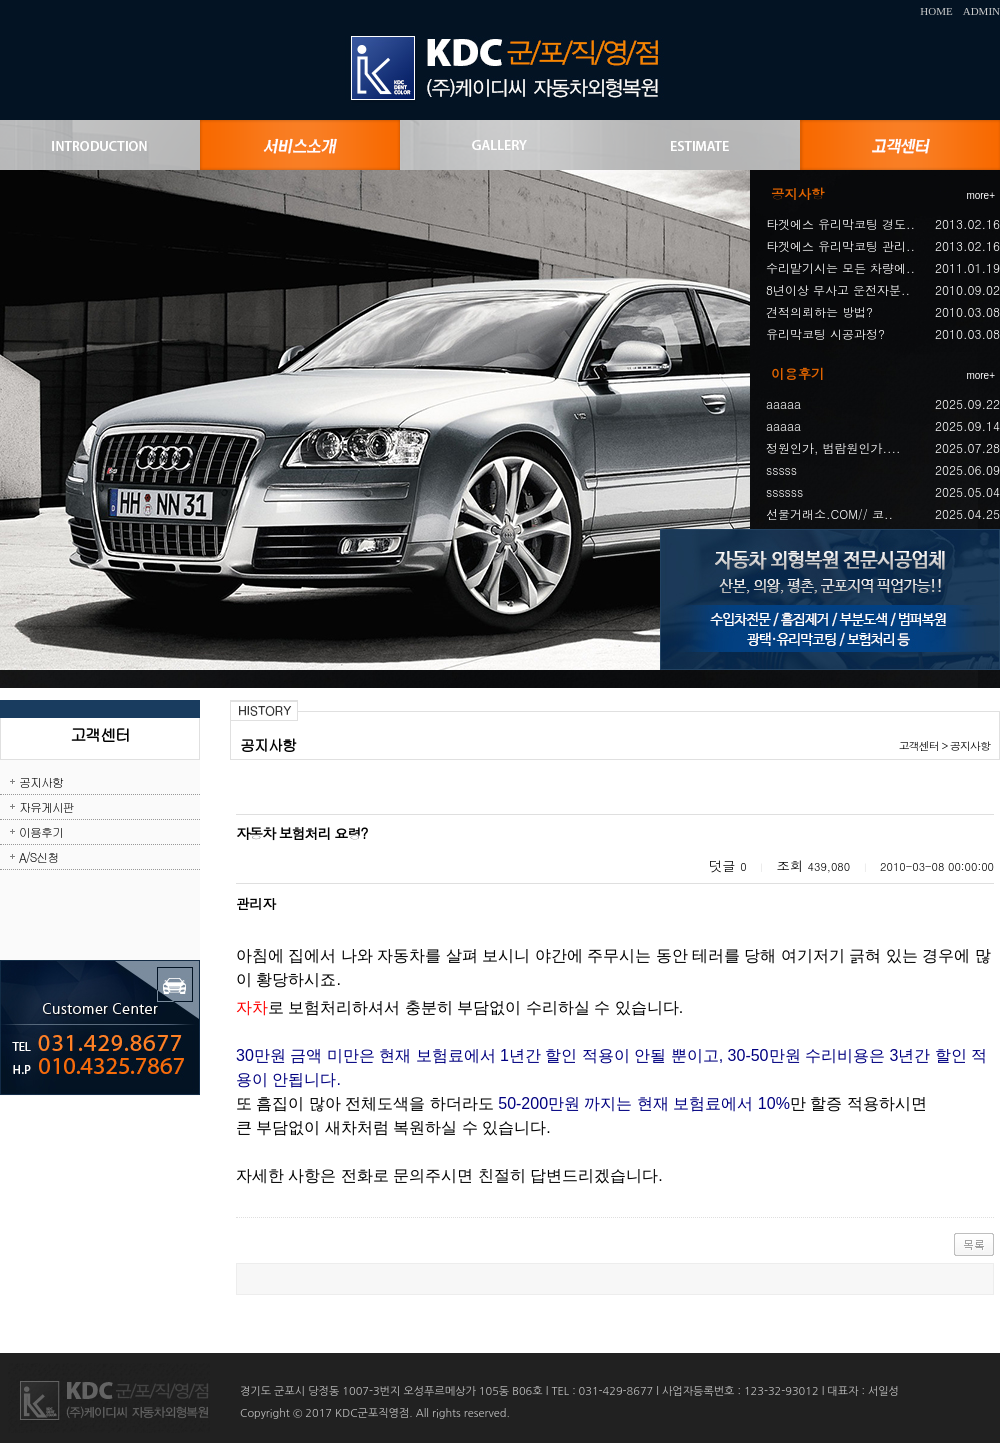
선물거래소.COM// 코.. (829, 513)
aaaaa (783, 403)
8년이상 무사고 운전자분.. (838, 289)
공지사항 (41, 781)
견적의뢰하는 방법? (819, 311)
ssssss (784, 491)
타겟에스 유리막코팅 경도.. (840, 223)
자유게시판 (46, 806)
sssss (781, 469)
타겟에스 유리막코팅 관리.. (840, 245)
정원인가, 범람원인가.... (833, 447)
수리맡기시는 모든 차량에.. (840, 267)
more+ (980, 195)
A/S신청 (38, 856)
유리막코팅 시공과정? (825, 333)
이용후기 (41, 831)
